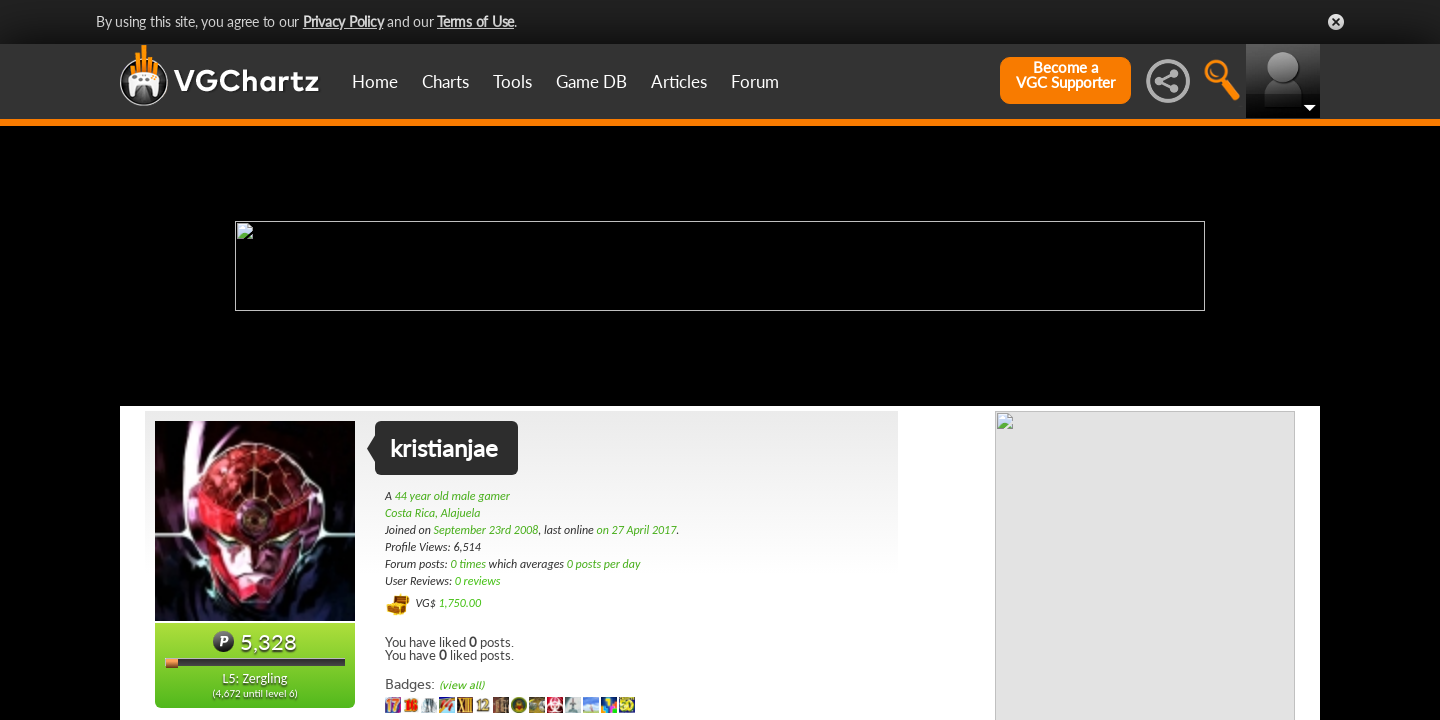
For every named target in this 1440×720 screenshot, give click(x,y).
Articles (679, 81)
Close (1336, 22)
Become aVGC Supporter (1065, 75)
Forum (755, 81)
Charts (445, 81)
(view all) (461, 685)
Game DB (591, 81)
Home (375, 81)
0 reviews (478, 581)
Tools (512, 81)
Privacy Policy (343, 21)
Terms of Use (475, 21)
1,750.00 (459, 603)
